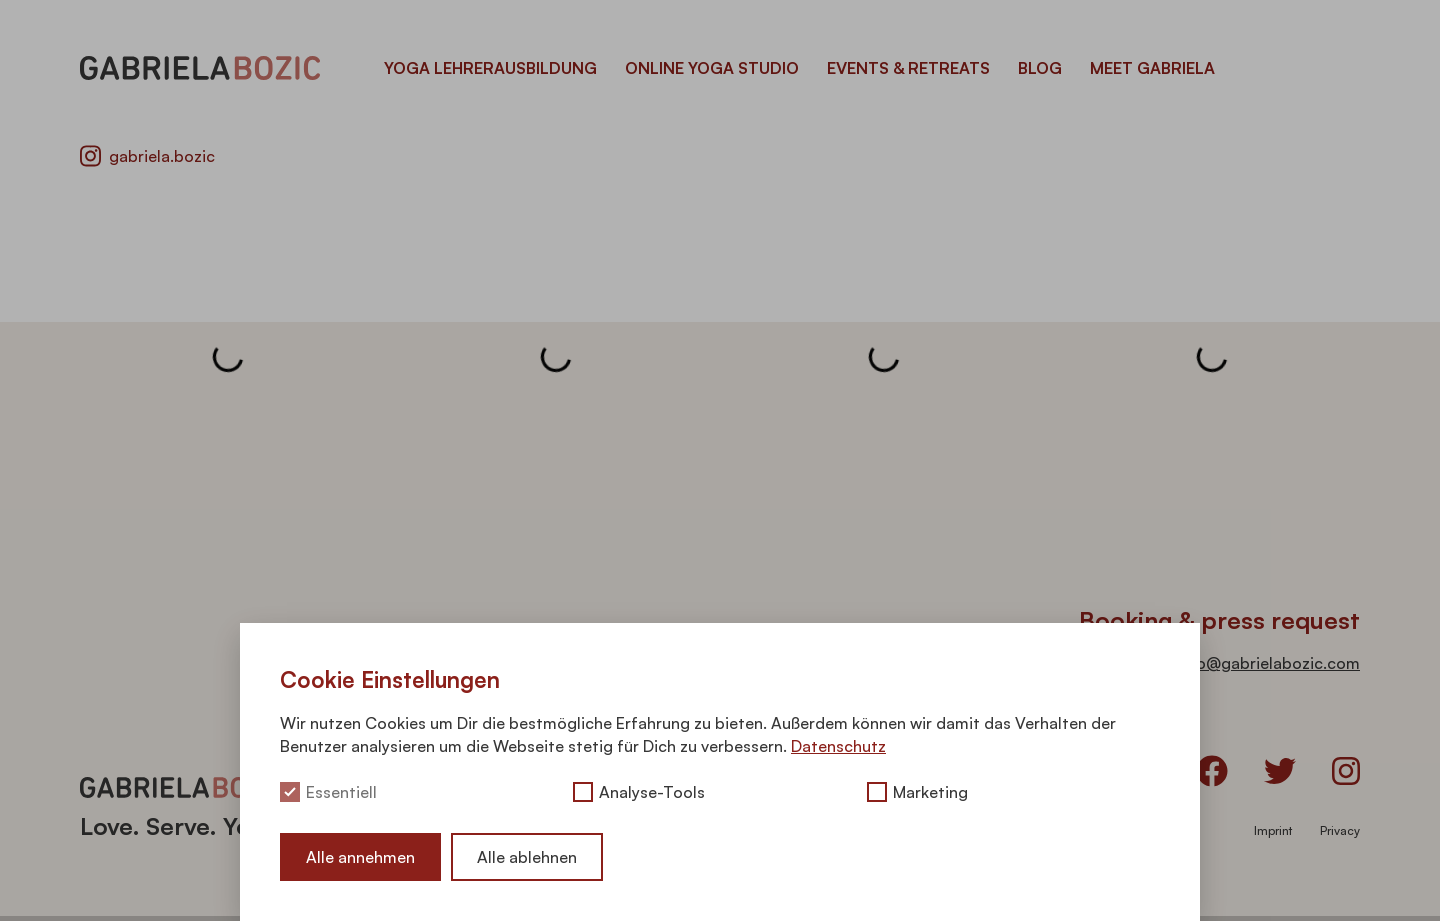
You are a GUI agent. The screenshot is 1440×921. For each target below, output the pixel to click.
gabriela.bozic (147, 156)
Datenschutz (838, 746)
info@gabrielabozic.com (1268, 663)
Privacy (1340, 830)
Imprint (1273, 830)
